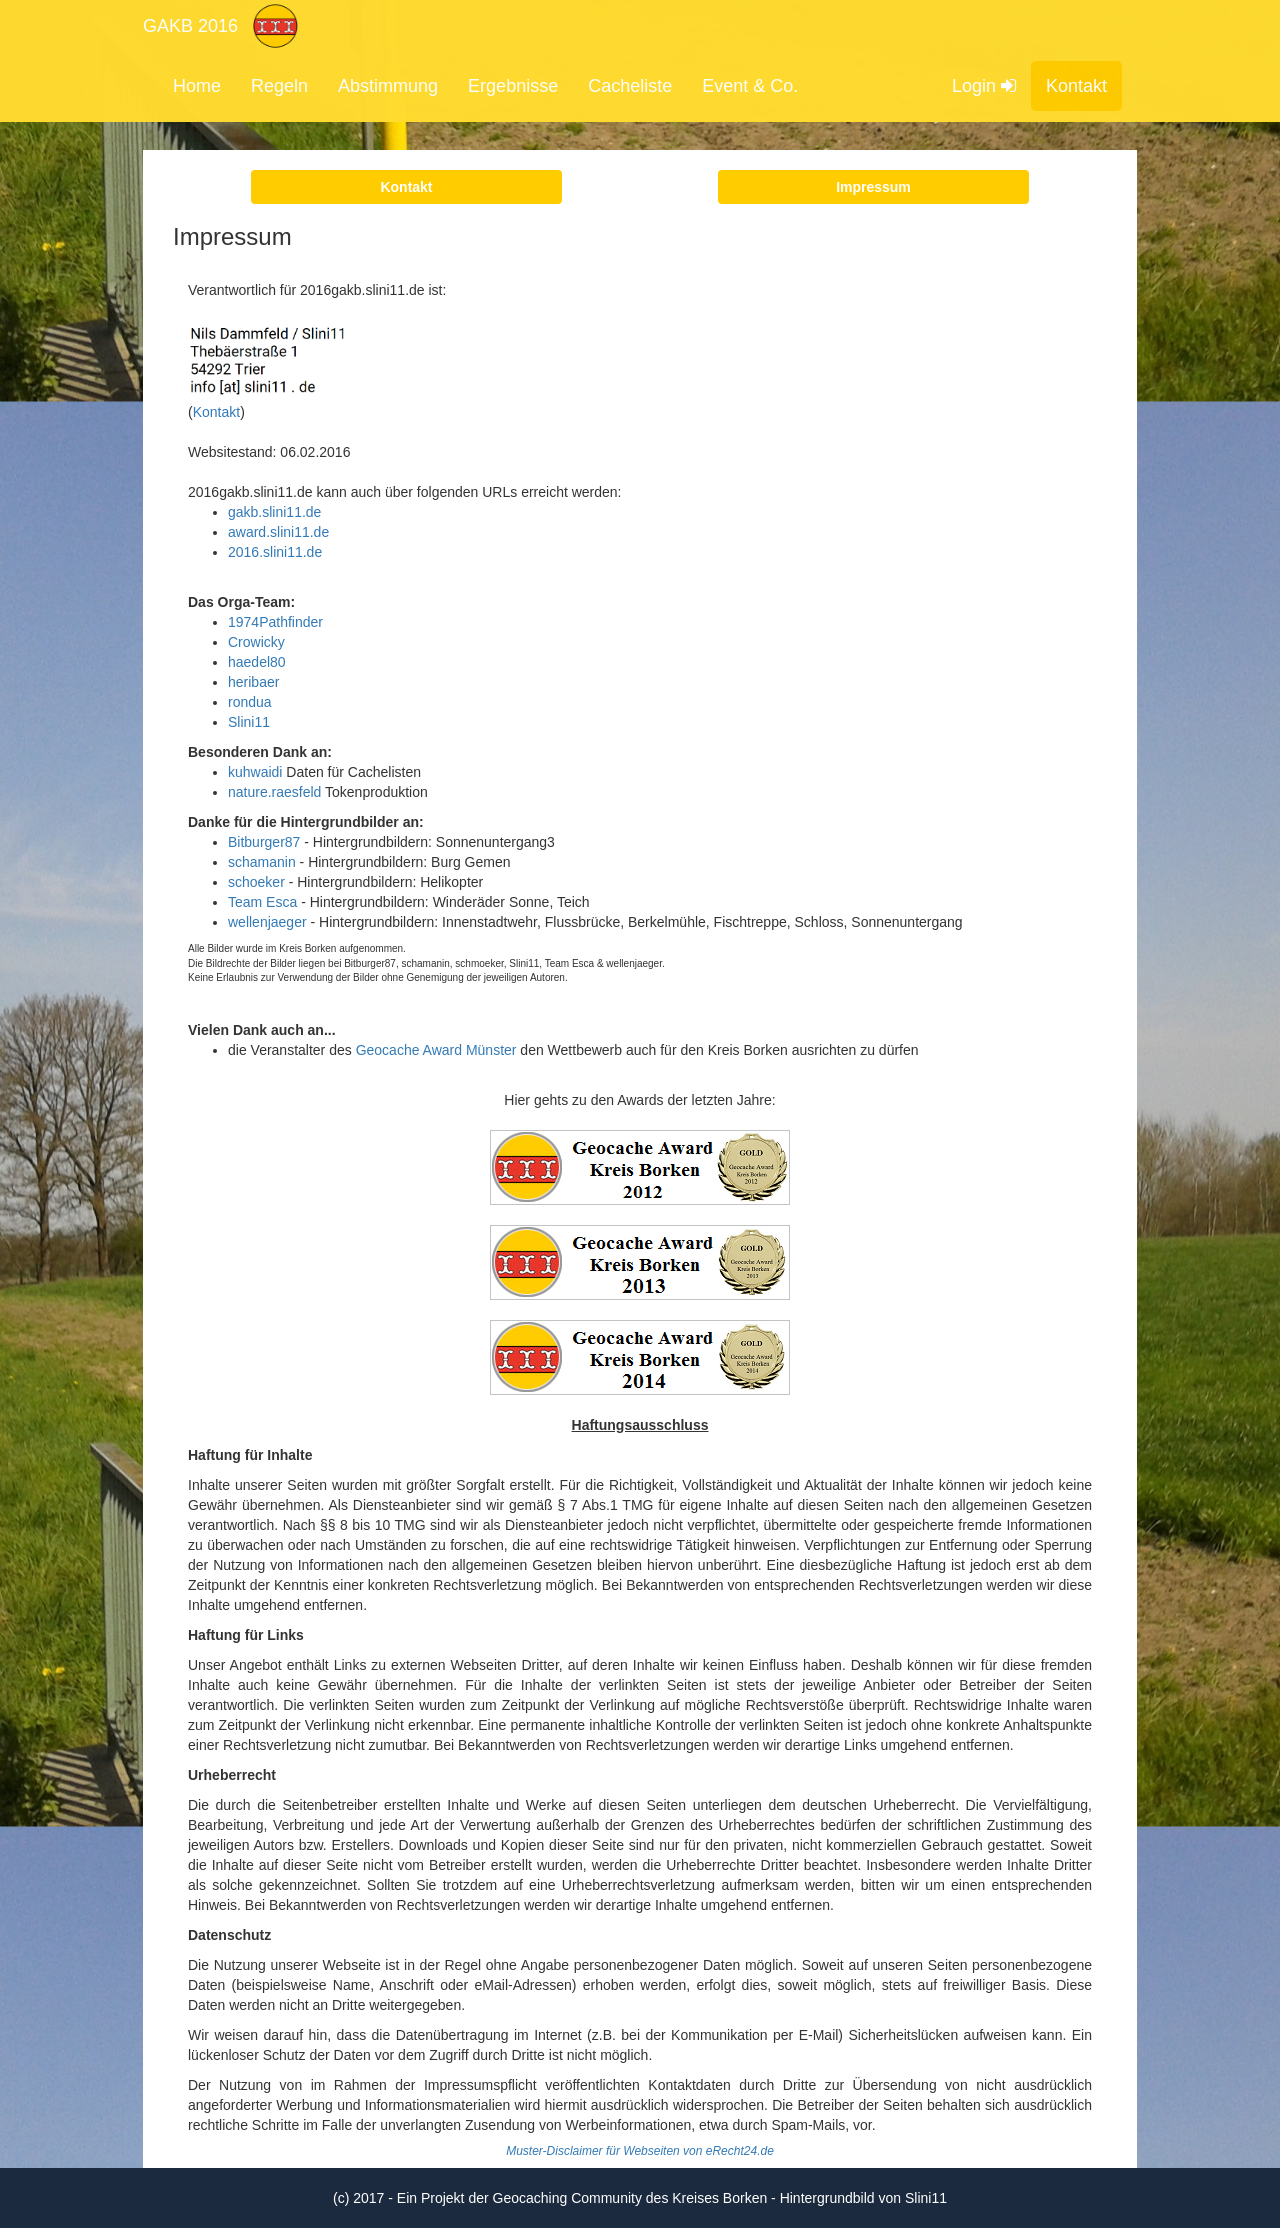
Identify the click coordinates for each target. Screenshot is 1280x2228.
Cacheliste (630, 86)
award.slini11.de (278, 532)
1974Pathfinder (275, 622)
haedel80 (257, 662)
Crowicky (256, 642)
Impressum (873, 187)
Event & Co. (750, 86)
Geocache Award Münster (436, 1050)
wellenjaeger (267, 922)
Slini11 (249, 722)
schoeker (256, 882)
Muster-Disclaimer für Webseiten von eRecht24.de (640, 2151)
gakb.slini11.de (274, 512)
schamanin (262, 862)
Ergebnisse (513, 86)
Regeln (279, 86)
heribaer (253, 682)
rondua (250, 702)
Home (197, 86)
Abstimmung (388, 86)
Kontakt (1076, 86)
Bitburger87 (264, 842)
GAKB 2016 (190, 26)
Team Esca (262, 902)
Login (984, 86)
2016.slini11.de (275, 552)
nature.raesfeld (274, 792)
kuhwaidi (255, 772)
